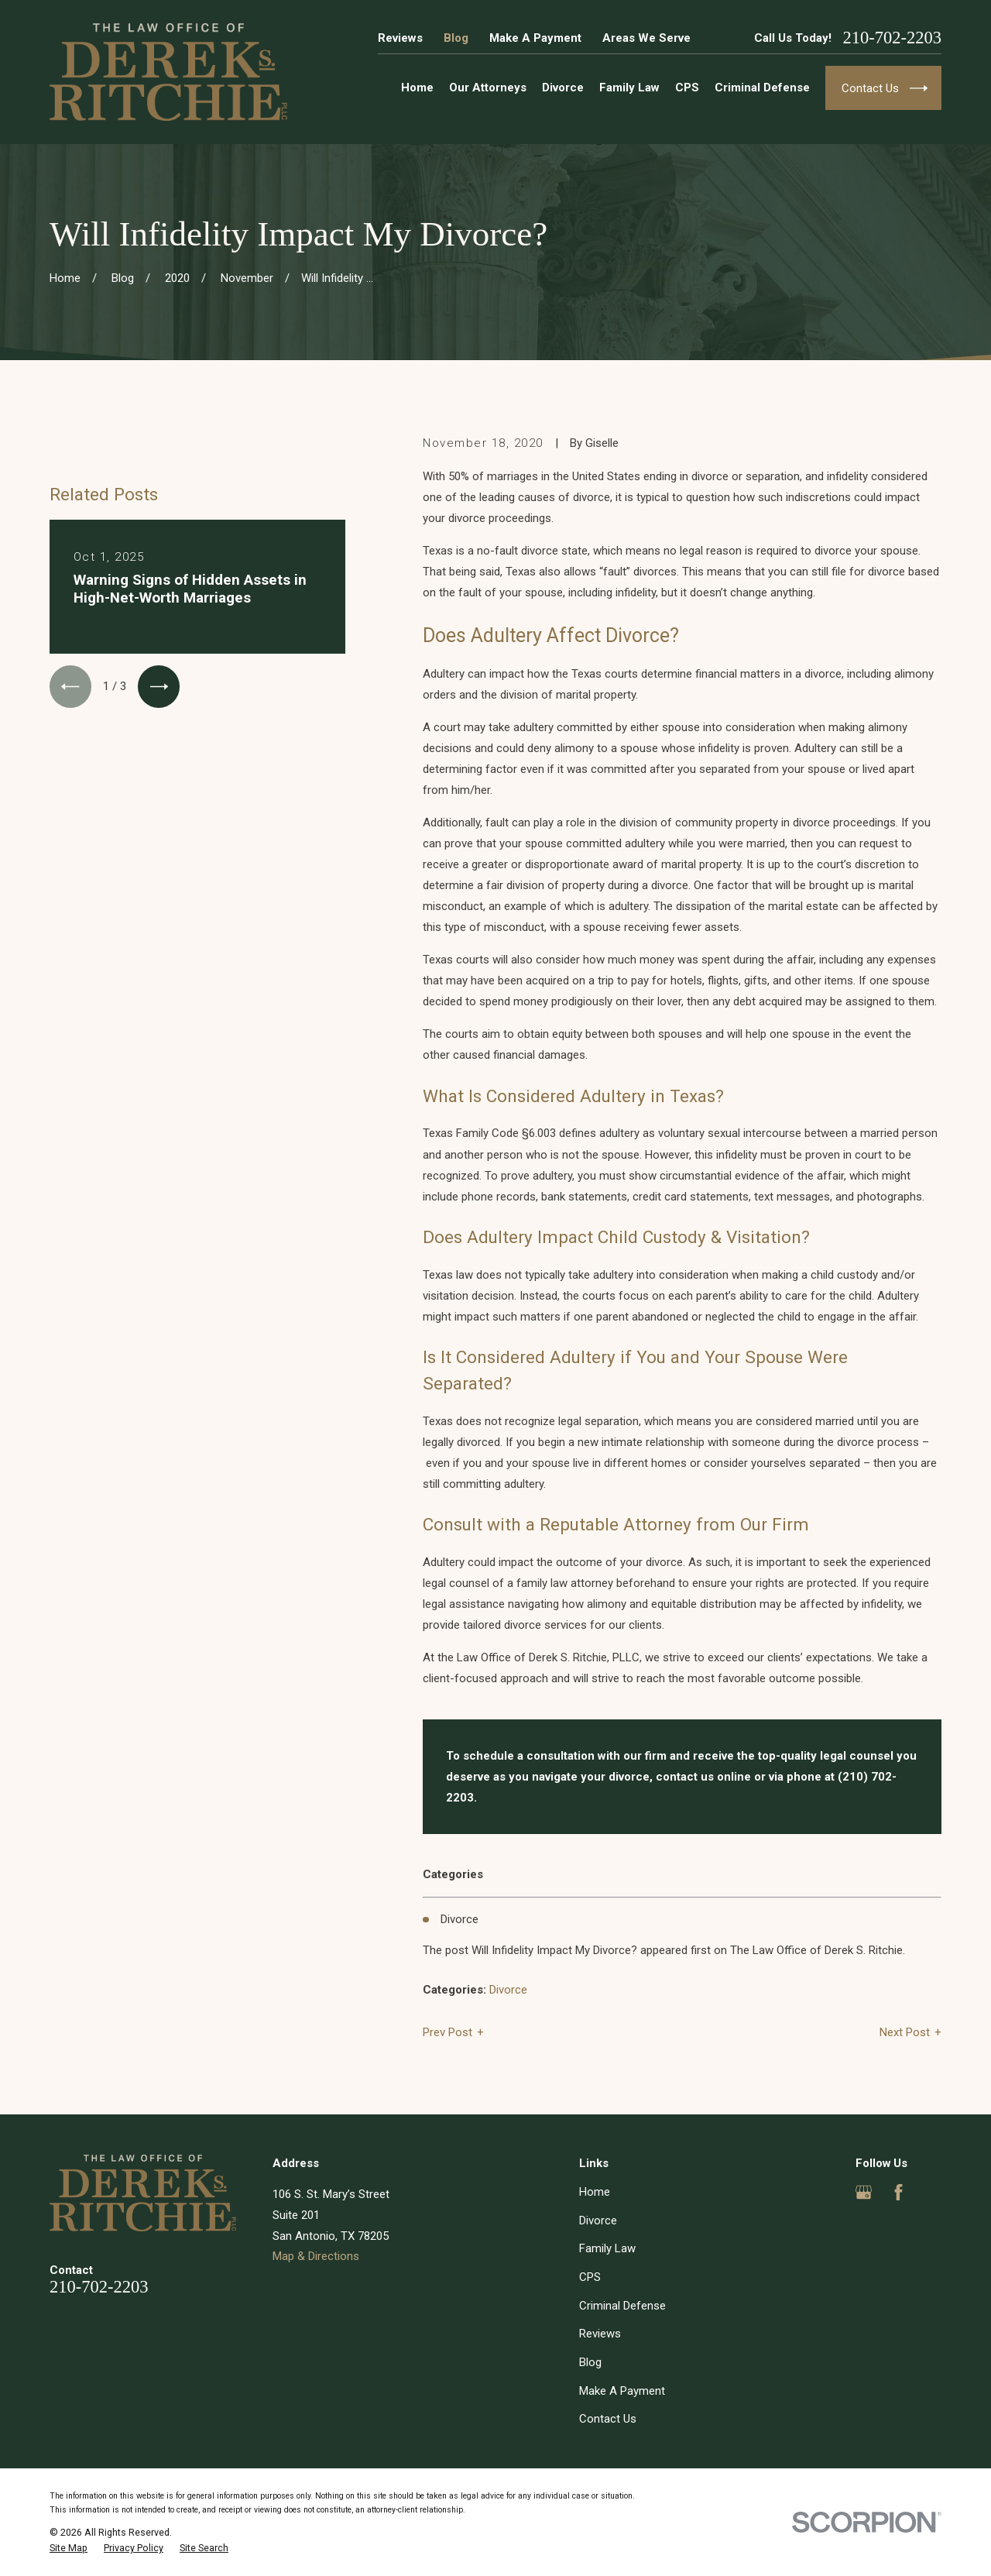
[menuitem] (68, 2548)
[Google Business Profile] (864, 2192)
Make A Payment (535, 38)
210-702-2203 (892, 38)
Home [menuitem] (417, 87)
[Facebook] (898, 2192)
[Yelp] (933, 2192)
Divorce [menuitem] (563, 87)
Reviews (400, 38)
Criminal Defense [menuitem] (762, 87)
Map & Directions (316, 2256)
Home (594, 2192)
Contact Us (607, 2419)
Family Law (607, 2248)
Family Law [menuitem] (629, 87)
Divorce (508, 1990)
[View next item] (159, 686)
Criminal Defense (622, 2306)
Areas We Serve (646, 38)
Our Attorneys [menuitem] (487, 87)
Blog (456, 38)
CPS (590, 2277)
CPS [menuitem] (687, 87)
